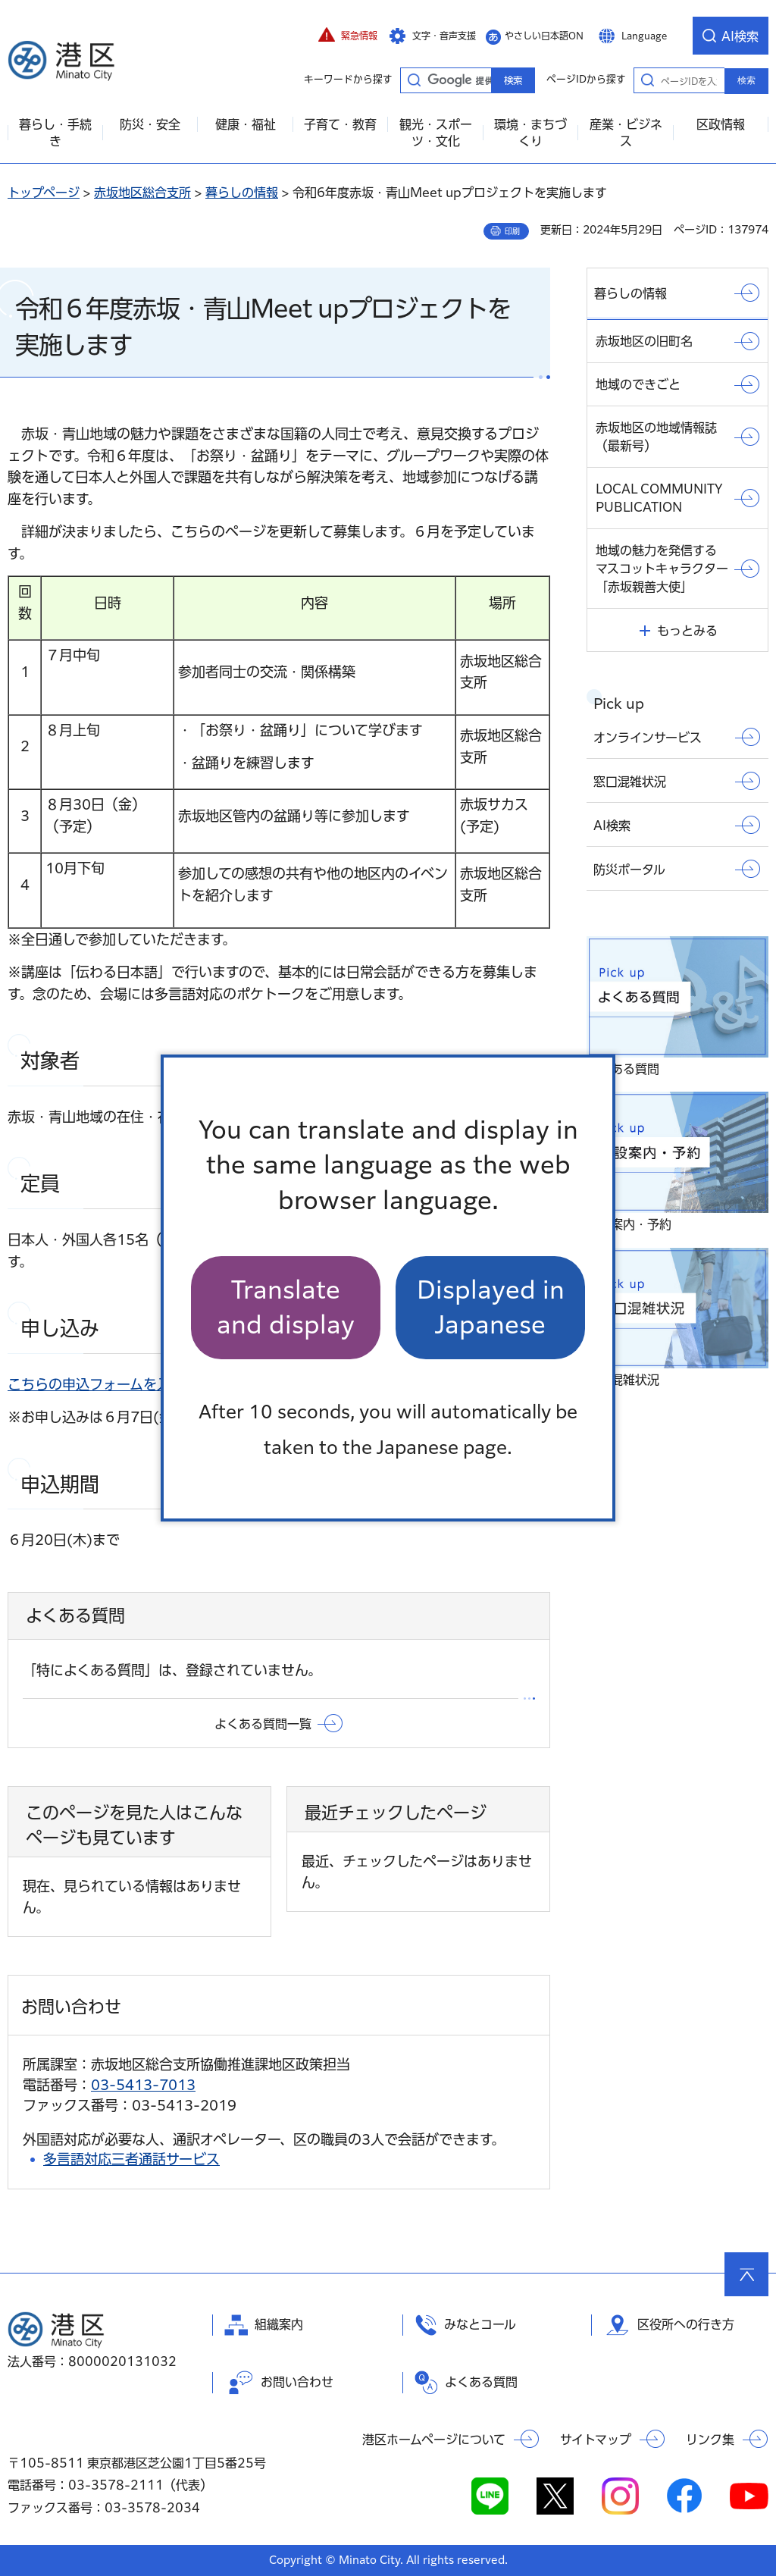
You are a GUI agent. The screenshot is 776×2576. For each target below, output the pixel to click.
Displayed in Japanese (491, 1307)
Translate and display (286, 1307)
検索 (746, 80)
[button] (347, 36)
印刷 (512, 231)
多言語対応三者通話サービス (131, 2159)
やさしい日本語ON (544, 35)
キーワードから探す (413, 79)
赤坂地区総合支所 (142, 192)
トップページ (44, 192)
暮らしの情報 (241, 192)
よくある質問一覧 (262, 1724)
